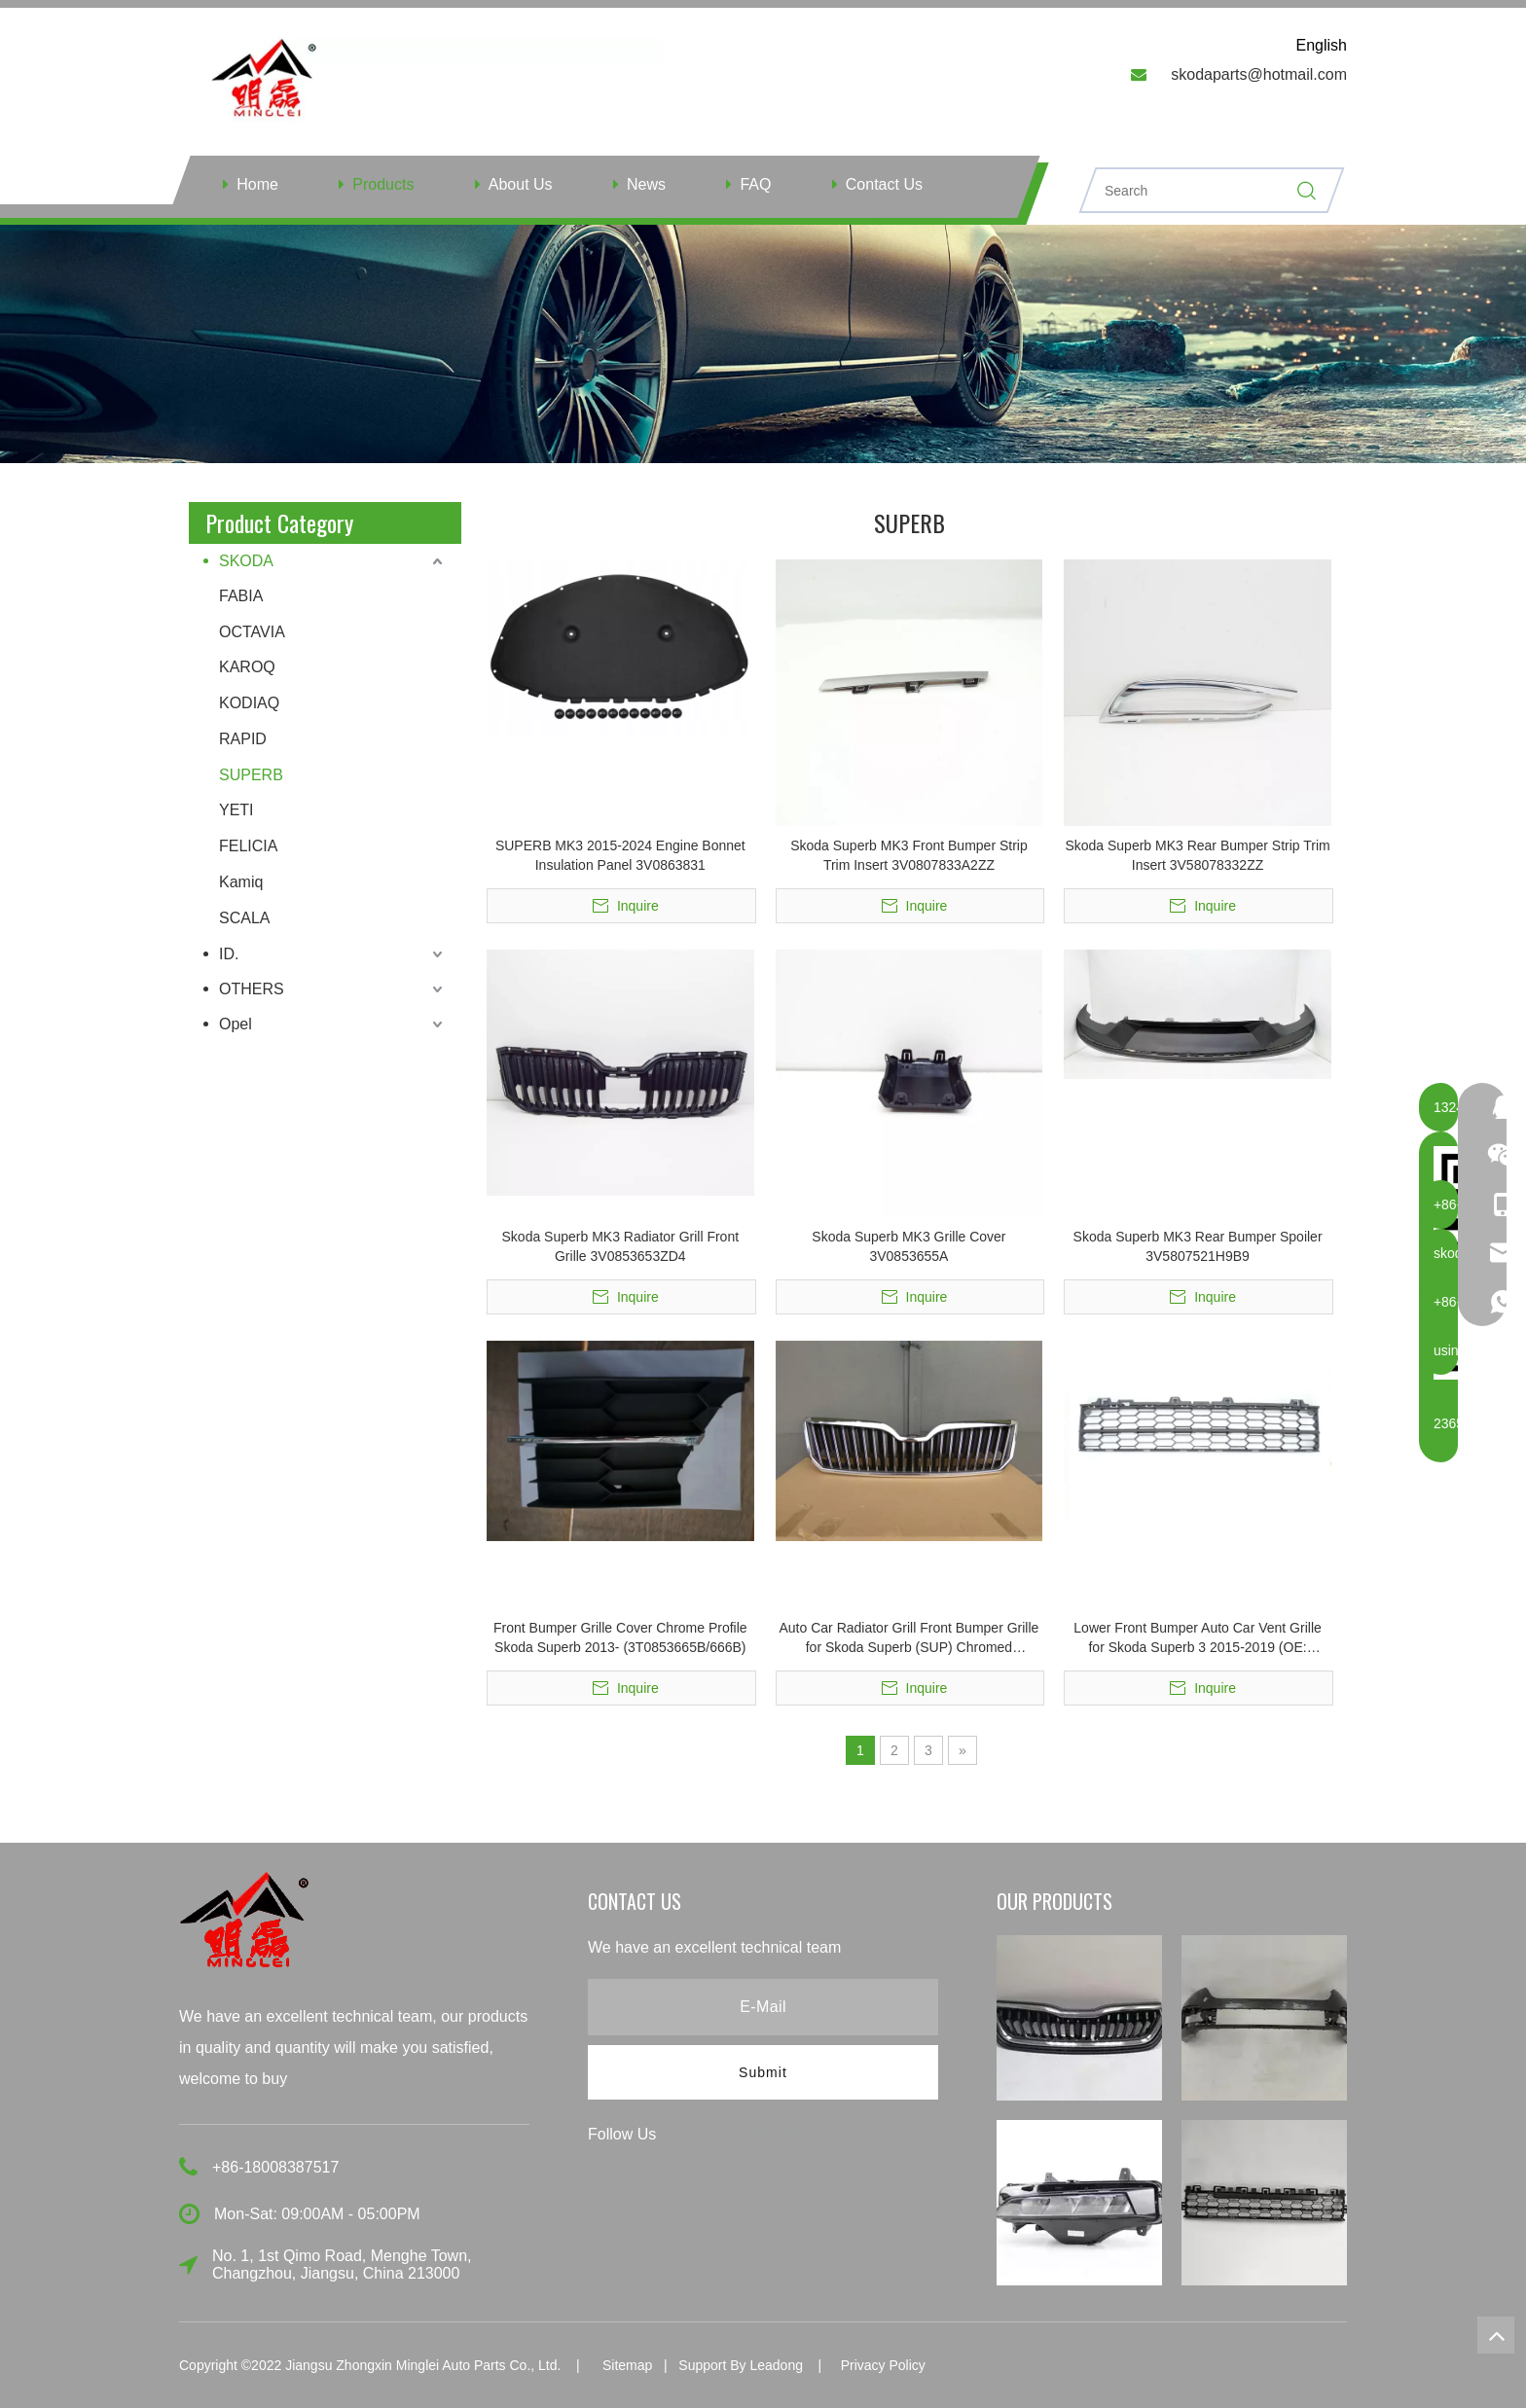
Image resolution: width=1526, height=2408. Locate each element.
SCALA (244, 918)
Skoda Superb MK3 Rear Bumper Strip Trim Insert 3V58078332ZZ (1197, 855)
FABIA (241, 596)
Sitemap (627, 2365)
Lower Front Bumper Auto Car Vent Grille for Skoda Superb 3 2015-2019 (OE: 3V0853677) (1197, 1638)
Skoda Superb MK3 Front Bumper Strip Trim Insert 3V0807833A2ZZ (909, 855)
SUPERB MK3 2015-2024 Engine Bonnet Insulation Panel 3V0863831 (620, 855)
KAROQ (247, 667)
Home (257, 184)
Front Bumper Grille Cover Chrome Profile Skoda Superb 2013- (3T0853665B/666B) (620, 1637)
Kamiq (241, 882)
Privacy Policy (883, 2365)
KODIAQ (249, 703)
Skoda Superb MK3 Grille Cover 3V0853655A (908, 1246)
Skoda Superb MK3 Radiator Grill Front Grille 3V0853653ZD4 (621, 1246)
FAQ (755, 184)
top (1495, 2335)
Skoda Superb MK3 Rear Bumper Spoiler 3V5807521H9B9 (1198, 1246)
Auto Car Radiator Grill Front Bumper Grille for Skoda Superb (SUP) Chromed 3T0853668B (909, 1638)
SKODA (246, 561)
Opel (235, 1024)
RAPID (243, 739)
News (646, 184)
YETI (236, 810)
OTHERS (251, 989)
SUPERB (251, 775)
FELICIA (248, 846)
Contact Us (884, 184)
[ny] (763, 344)
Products (383, 184)
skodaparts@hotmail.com (1259, 74)
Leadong (776, 2365)
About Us (521, 184)
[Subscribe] (763, 2072)
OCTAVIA (252, 632)
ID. (228, 954)
